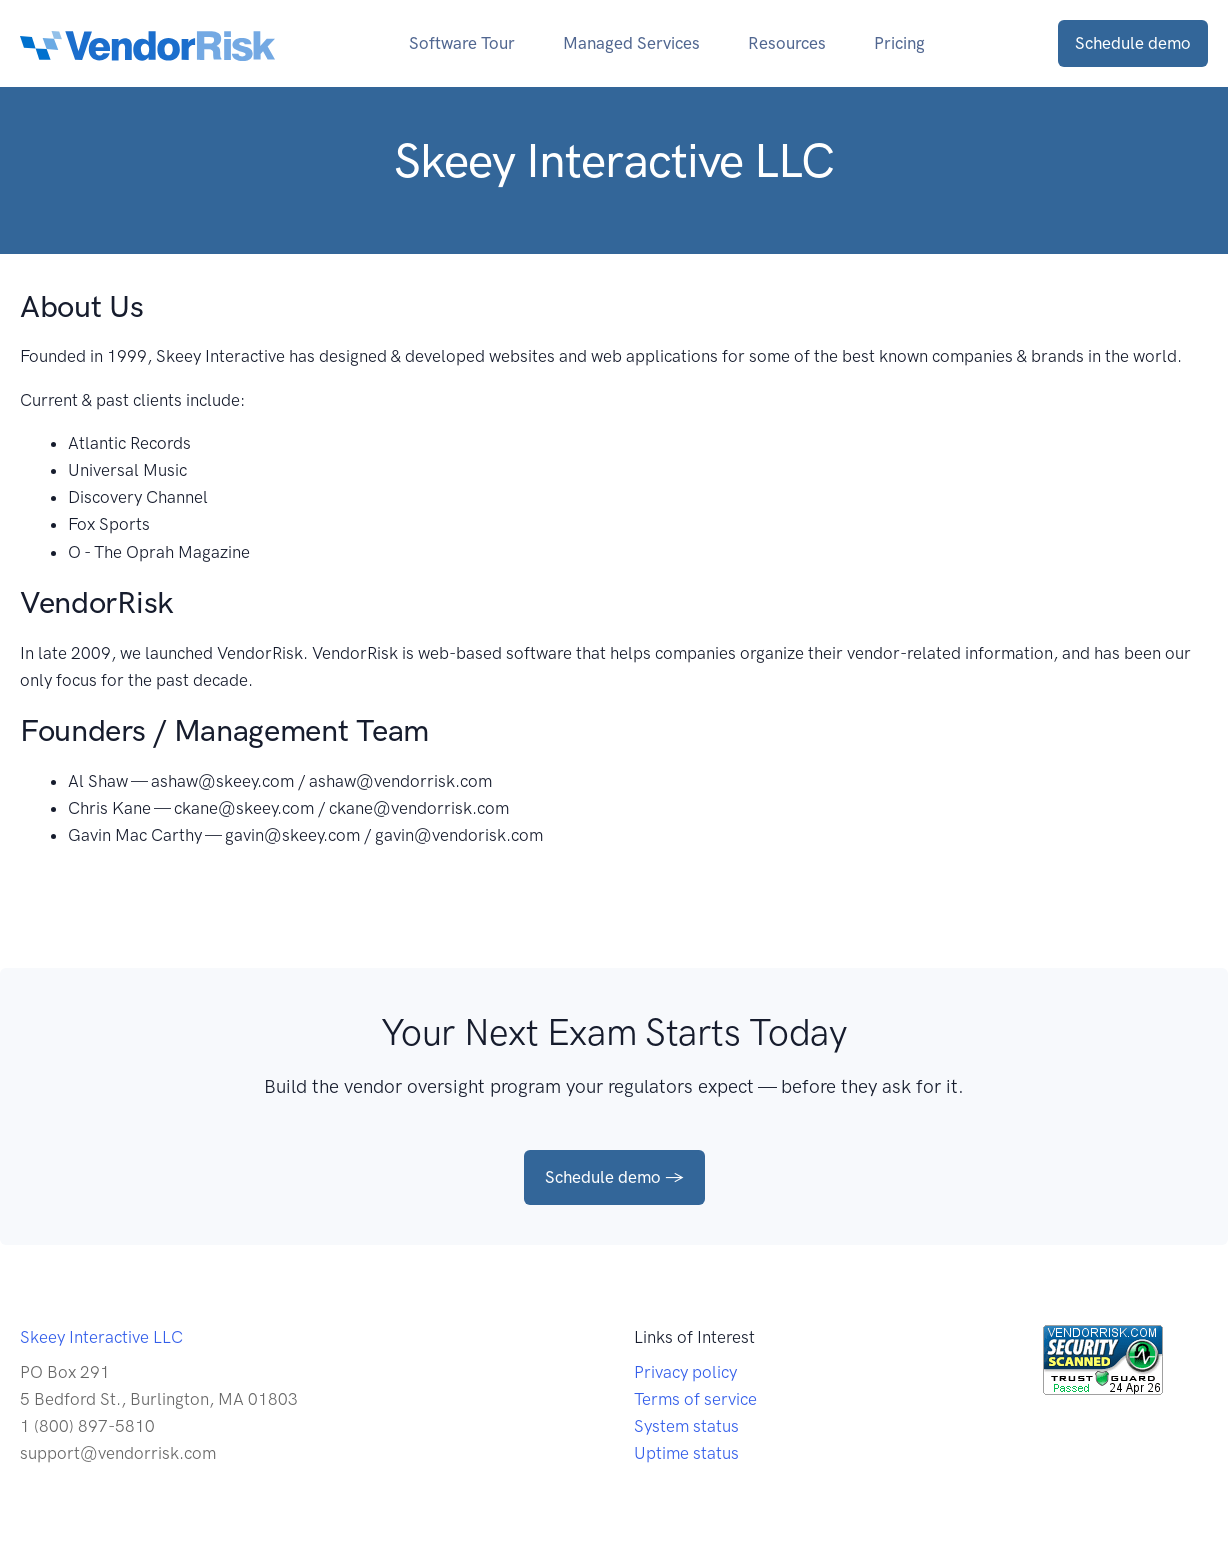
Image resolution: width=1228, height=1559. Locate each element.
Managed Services (631, 43)
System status (686, 1426)
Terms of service (695, 1399)
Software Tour (462, 43)
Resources (787, 43)
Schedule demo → (614, 1177)
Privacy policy (685, 1372)
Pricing (899, 43)
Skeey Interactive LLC (101, 1337)
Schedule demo (1133, 43)
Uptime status (686, 1453)
